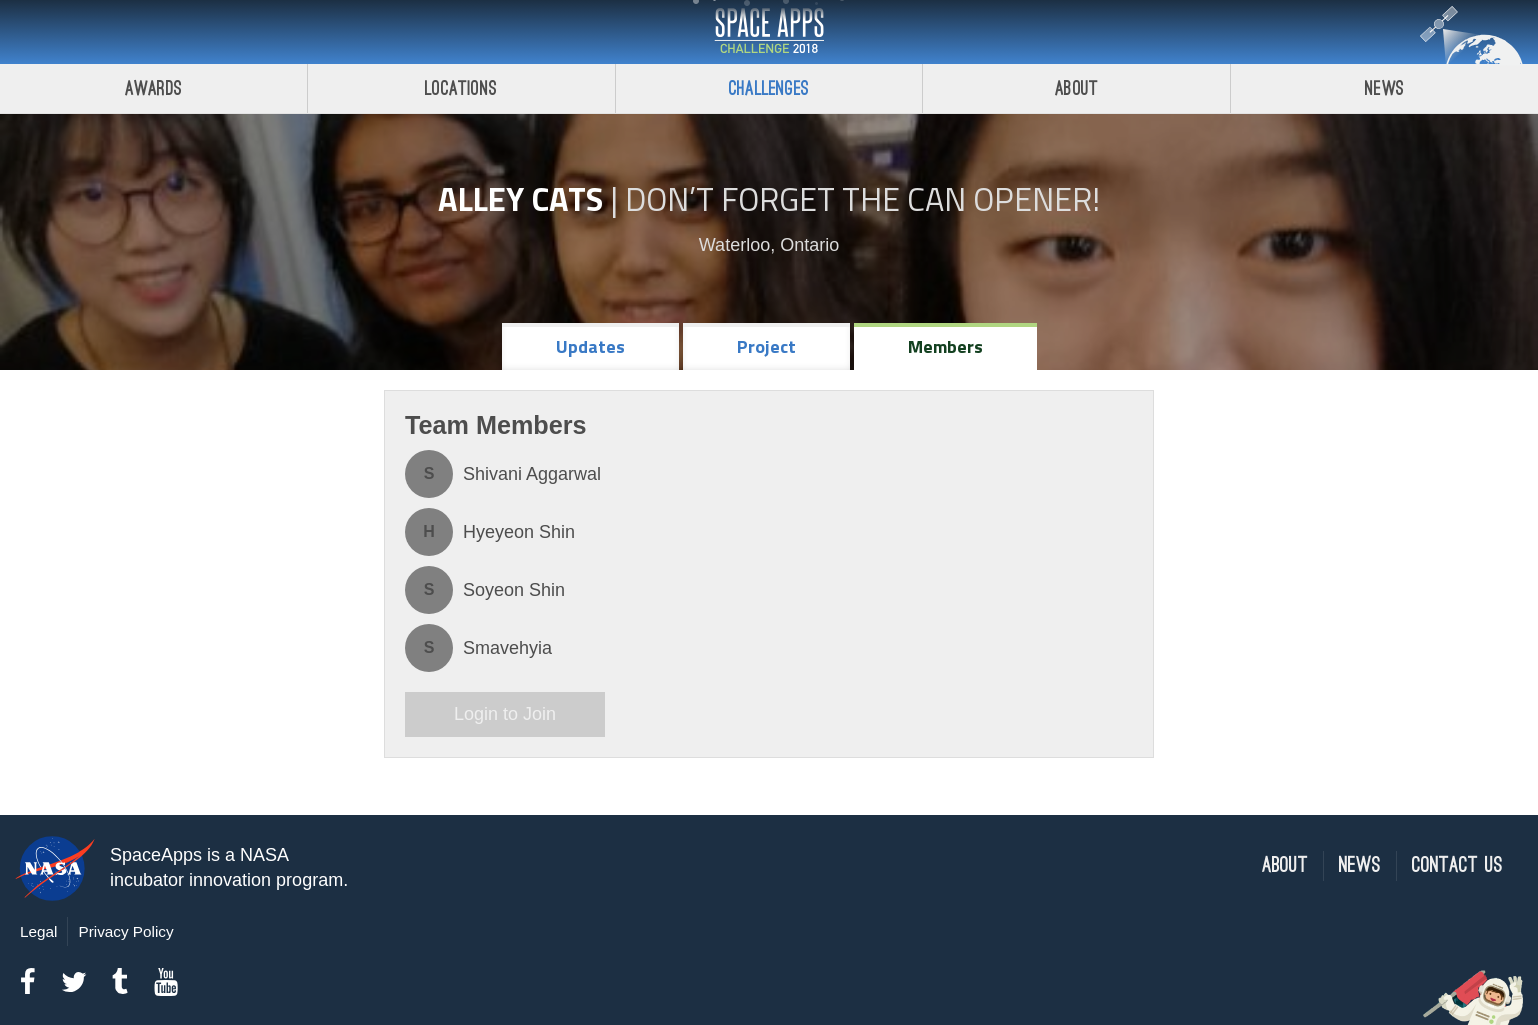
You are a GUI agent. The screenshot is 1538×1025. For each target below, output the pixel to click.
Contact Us (1457, 865)
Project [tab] (766, 346)
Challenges (769, 88)
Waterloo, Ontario (769, 245)
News (1384, 88)
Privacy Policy (125, 931)
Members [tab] (945, 346)
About (1076, 88)
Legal (38, 931)
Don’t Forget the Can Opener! (862, 199)
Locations (461, 88)
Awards (153, 88)
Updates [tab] (590, 346)
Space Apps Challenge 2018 (769, 32)
